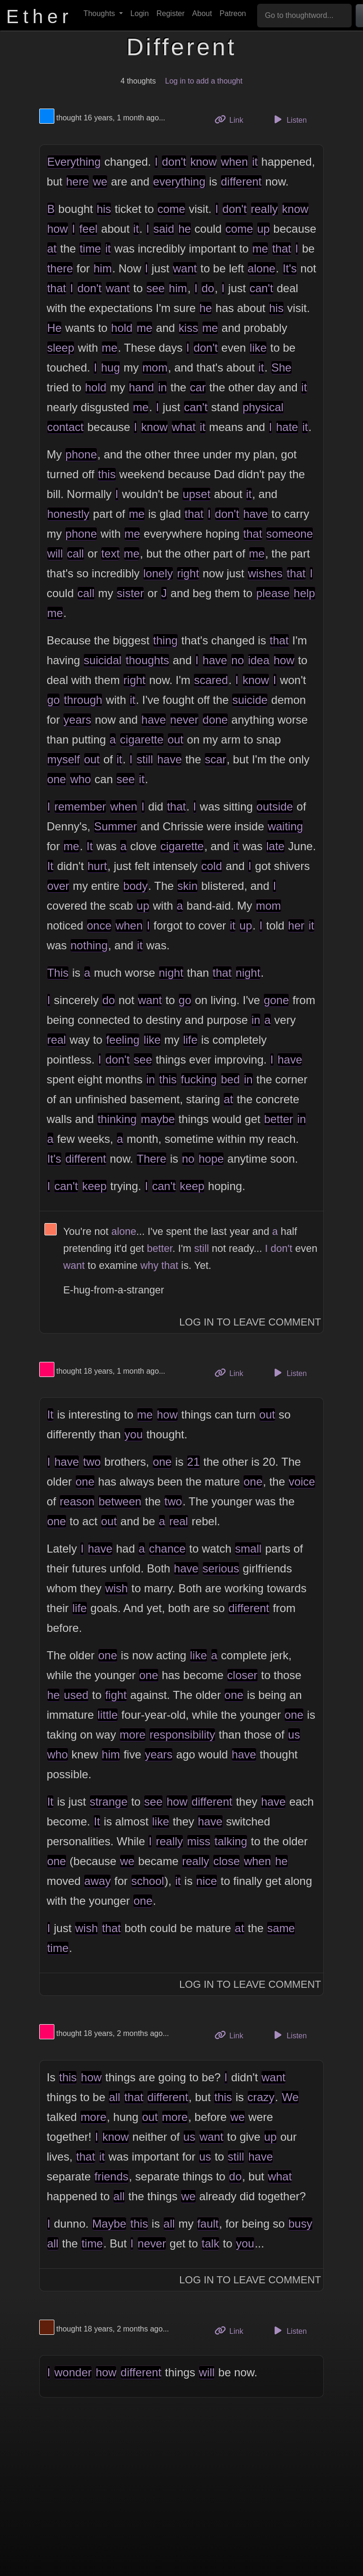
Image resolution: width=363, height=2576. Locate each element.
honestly (68, 513)
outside (275, 806)
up (263, 228)
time (90, 248)
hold (121, 327)
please (273, 593)
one (56, 779)
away (97, 1881)
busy (300, 2223)
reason (77, 1501)
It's (290, 268)
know (203, 161)
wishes (265, 573)
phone (81, 454)
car (198, 387)
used (76, 1695)
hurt (97, 866)
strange (109, 1801)
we (100, 181)
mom (154, 367)
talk (210, 2243)
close (226, 1861)
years (77, 719)
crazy (261, 2097)
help (304, 593)
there (60, 268)
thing (165, 640)
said (164, 228)
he (184, 228)
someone (289, 533)
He (54, 327)
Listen (289, 119)
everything (179, 181)
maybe (158, 1119)
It (89, 846)
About (202, 13)
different (241, 181)
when (234, 161)
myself (63, 759)
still (145, 759)
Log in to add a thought (203, 81)
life (190, 1039)
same (281, 1928)
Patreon (232, 13)
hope (211, 1158)
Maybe (109, 2223)
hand (141, 387)
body (135, 885)
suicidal (102, 660)
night (171, 972)
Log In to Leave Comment (250, 1322)
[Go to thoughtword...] (304, 15)
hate (287, 427)
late (275, 846)
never (184, 719)
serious (221, 1568)
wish (116, 1588)
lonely (158, 573)
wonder (73, 2372)
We (290, 2097)
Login (139, 13)
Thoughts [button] (100, 13)
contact (65, 427)
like (258, 347)
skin (187, 885)
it (255, 161)
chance (167, 1548)
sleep (60, 347)
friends (112, 2176)
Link (232, 119)
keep (94, 1186)
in (162, 387)
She (281, 367)
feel (88, 228)
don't (174, 161)
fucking (199, 1079)
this (106, 474)
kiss (188, 327)
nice (206, 1881)
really (264, 209)
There (151, 1158)
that (281, 248)
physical (263, 407)
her (296, 925)
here (77, 181)
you (133, 1434)
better (278, 1119)
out (175, 739)
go (53, 699)
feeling (122, 1039)
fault (207, 2223)
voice (302, 1481)
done (215, 719)
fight (115, 1695)
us (294, 1734)
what (184, 427)
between (119, 1501)
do (207, 288)
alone (262, 268)
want (185, 268)
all (114, 2097)
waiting (285, 826)
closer (242, 1675)
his (103, 209)
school (147, 1881)
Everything (74, 161)
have (255, 513)
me (260, 248)
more (133, 1734)
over (58, 885)
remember (80, 806)
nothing (89, 945)
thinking (117, 1119)
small (248, 1548)
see (156, 288)
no (237, 660)
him (103, 268)
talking (231, 1841)
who (80, 779)
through (83, 699)
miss (198, 1841)
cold (211, 866)
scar (215, 759)
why (149, 1265)
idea (258, 660)
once (99, 925)
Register (170, 13)
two (92, 1461)
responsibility (182, 1734)
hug (110, 367)
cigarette (142, 739)
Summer (115, 826)
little (107, 1714)
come (171, 209)
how (57, 228)
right (188, 573)
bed (230, 1079)
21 (193, 1461)
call (75, 553)
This (58, 972)
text (110, 553)
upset (196, 494)
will (55, 553)
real (56, 1039)
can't (261, 288)
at (52, 248)
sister (130, 593)
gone (276, 1000)
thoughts (147, 660)
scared (211, 680)
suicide (250, 699)
